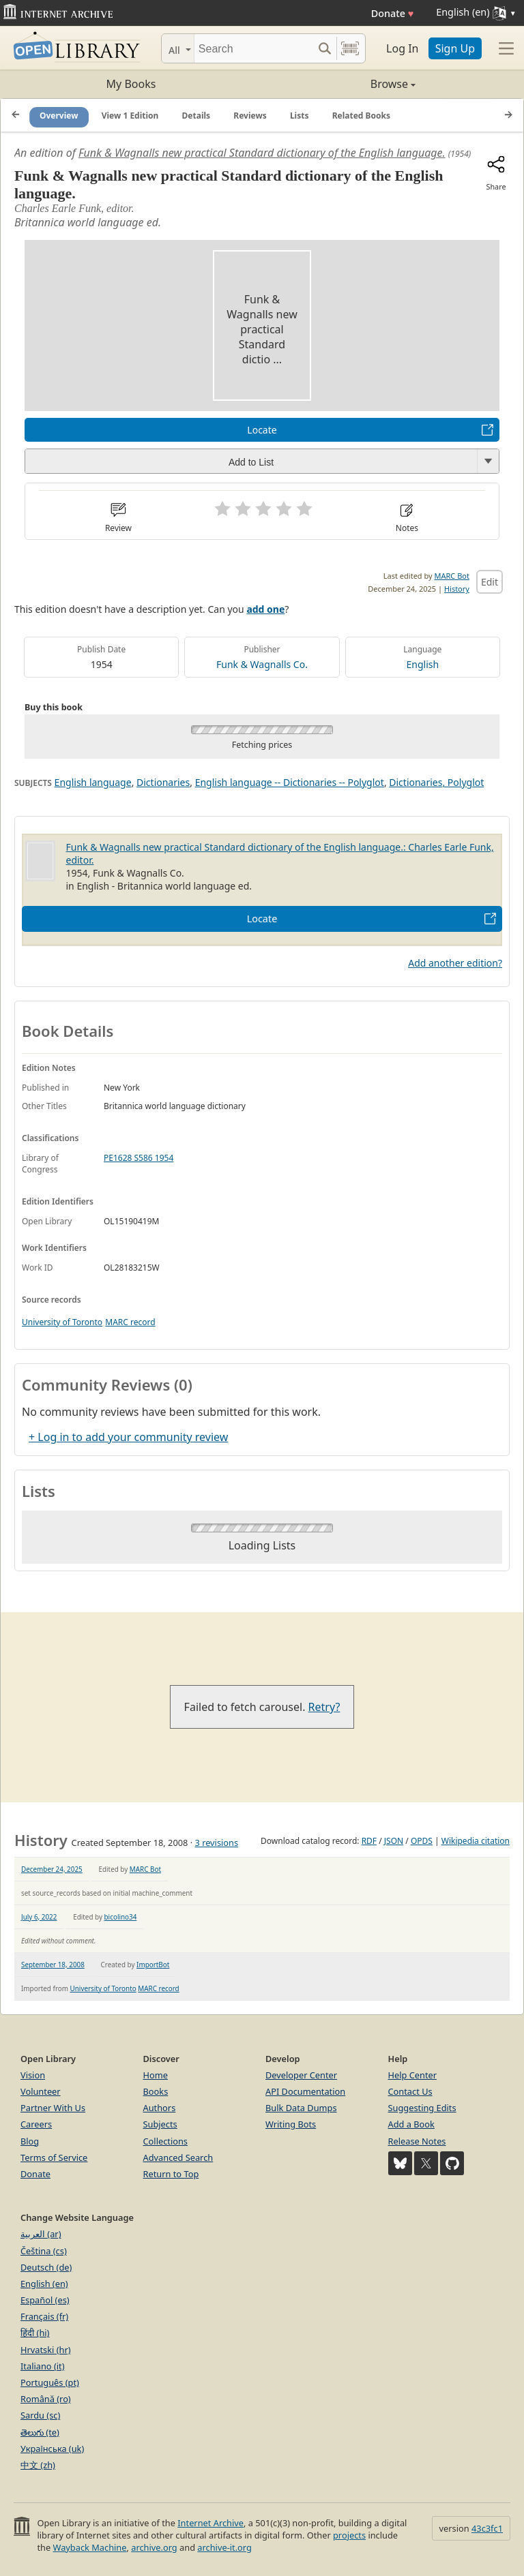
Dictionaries (163, 782)
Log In (402, 48)
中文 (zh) (37, 2465)
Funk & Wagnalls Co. (262, 664)
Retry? (324, 1706)
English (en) (44, 2283)
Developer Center (301, 2075)
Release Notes (417, 2141)
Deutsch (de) (46, 2267)
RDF (369, 1841)
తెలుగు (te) (39, 2432)
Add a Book (411, 2124)
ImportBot (152, 1964)
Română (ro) (45, 2399)
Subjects (160, 2124)
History (456, 589)
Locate (261, 429)
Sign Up (455, 48)
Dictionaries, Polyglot (436, 782)
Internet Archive (210, 2523)
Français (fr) (44, 2316)
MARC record (130, 1322)
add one (265, 609)
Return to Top (171, 2174)
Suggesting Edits (422, 2108)
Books (156, 2091)
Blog (29, 2141)
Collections (165, 2141)
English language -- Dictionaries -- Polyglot (289, 782)
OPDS (422, 1841)
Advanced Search (178, 2157)
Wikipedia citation (475, 1841)
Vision (32, 2075)
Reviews (249, 115)
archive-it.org (224, 2547)
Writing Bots (290, 2124)
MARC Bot (452, 576)
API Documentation (305, 2091)
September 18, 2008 (53, 1964)
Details (196, 115)
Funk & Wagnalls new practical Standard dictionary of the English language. (262, 152)
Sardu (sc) (40, 2415)
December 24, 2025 (52, 1869)
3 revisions (216, 1842)
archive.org (154, 2547)
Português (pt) (49, 2382)
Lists (299, 115)
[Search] (253, 48)
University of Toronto (62, 1322)
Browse (339, 83)
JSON (393, 1841)
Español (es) (45, 2300)
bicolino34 (120, 1917)
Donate (392, 13)
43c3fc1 (487, 2528)
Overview (59, 115)
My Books (131, 83)
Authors (159, 2108)
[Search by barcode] (350, 48)
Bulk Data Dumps (301, 2108)
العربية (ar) (40, 2234)
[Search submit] (324, 48)
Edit (489, 581)
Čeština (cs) (43, 2251)
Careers (36, 2124)
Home (155, 2075)
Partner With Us (52, 2108)
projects (349, 2535)
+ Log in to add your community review (128, 1436)
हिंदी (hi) (34, 2333)
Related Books (361, 115)
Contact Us (410, 2091)
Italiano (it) (42, 2366)
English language (93, 782)
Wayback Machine (90, 2547)
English (423, 664)
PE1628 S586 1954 (138, 1158)
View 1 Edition (130, 115)
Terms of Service (53, 2157)
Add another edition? (455, 962)
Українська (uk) (52, 2448)
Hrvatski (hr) (45, 2350)
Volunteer (40, 2091)
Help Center (412, 2075)
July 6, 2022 (39, 1917)
